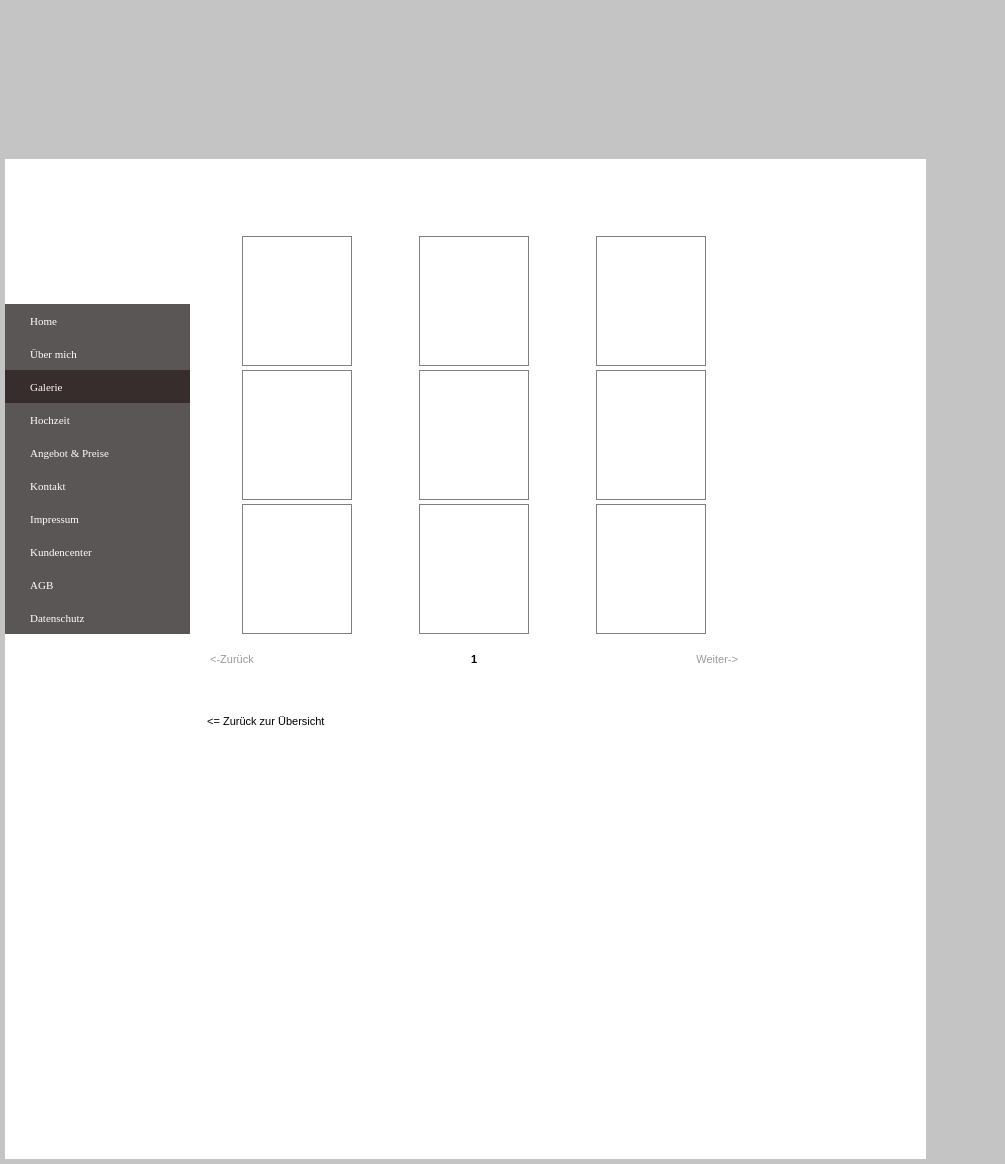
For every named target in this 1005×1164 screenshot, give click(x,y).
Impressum (54, 519)
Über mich (53, 354)
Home (43, 321)
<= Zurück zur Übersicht (265, 721)
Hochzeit (50, 420)
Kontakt (47, 486)
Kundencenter (61, 552)
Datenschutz (57, 618)
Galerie (46, 387)
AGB (41, 585)
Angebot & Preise (69, 453)
